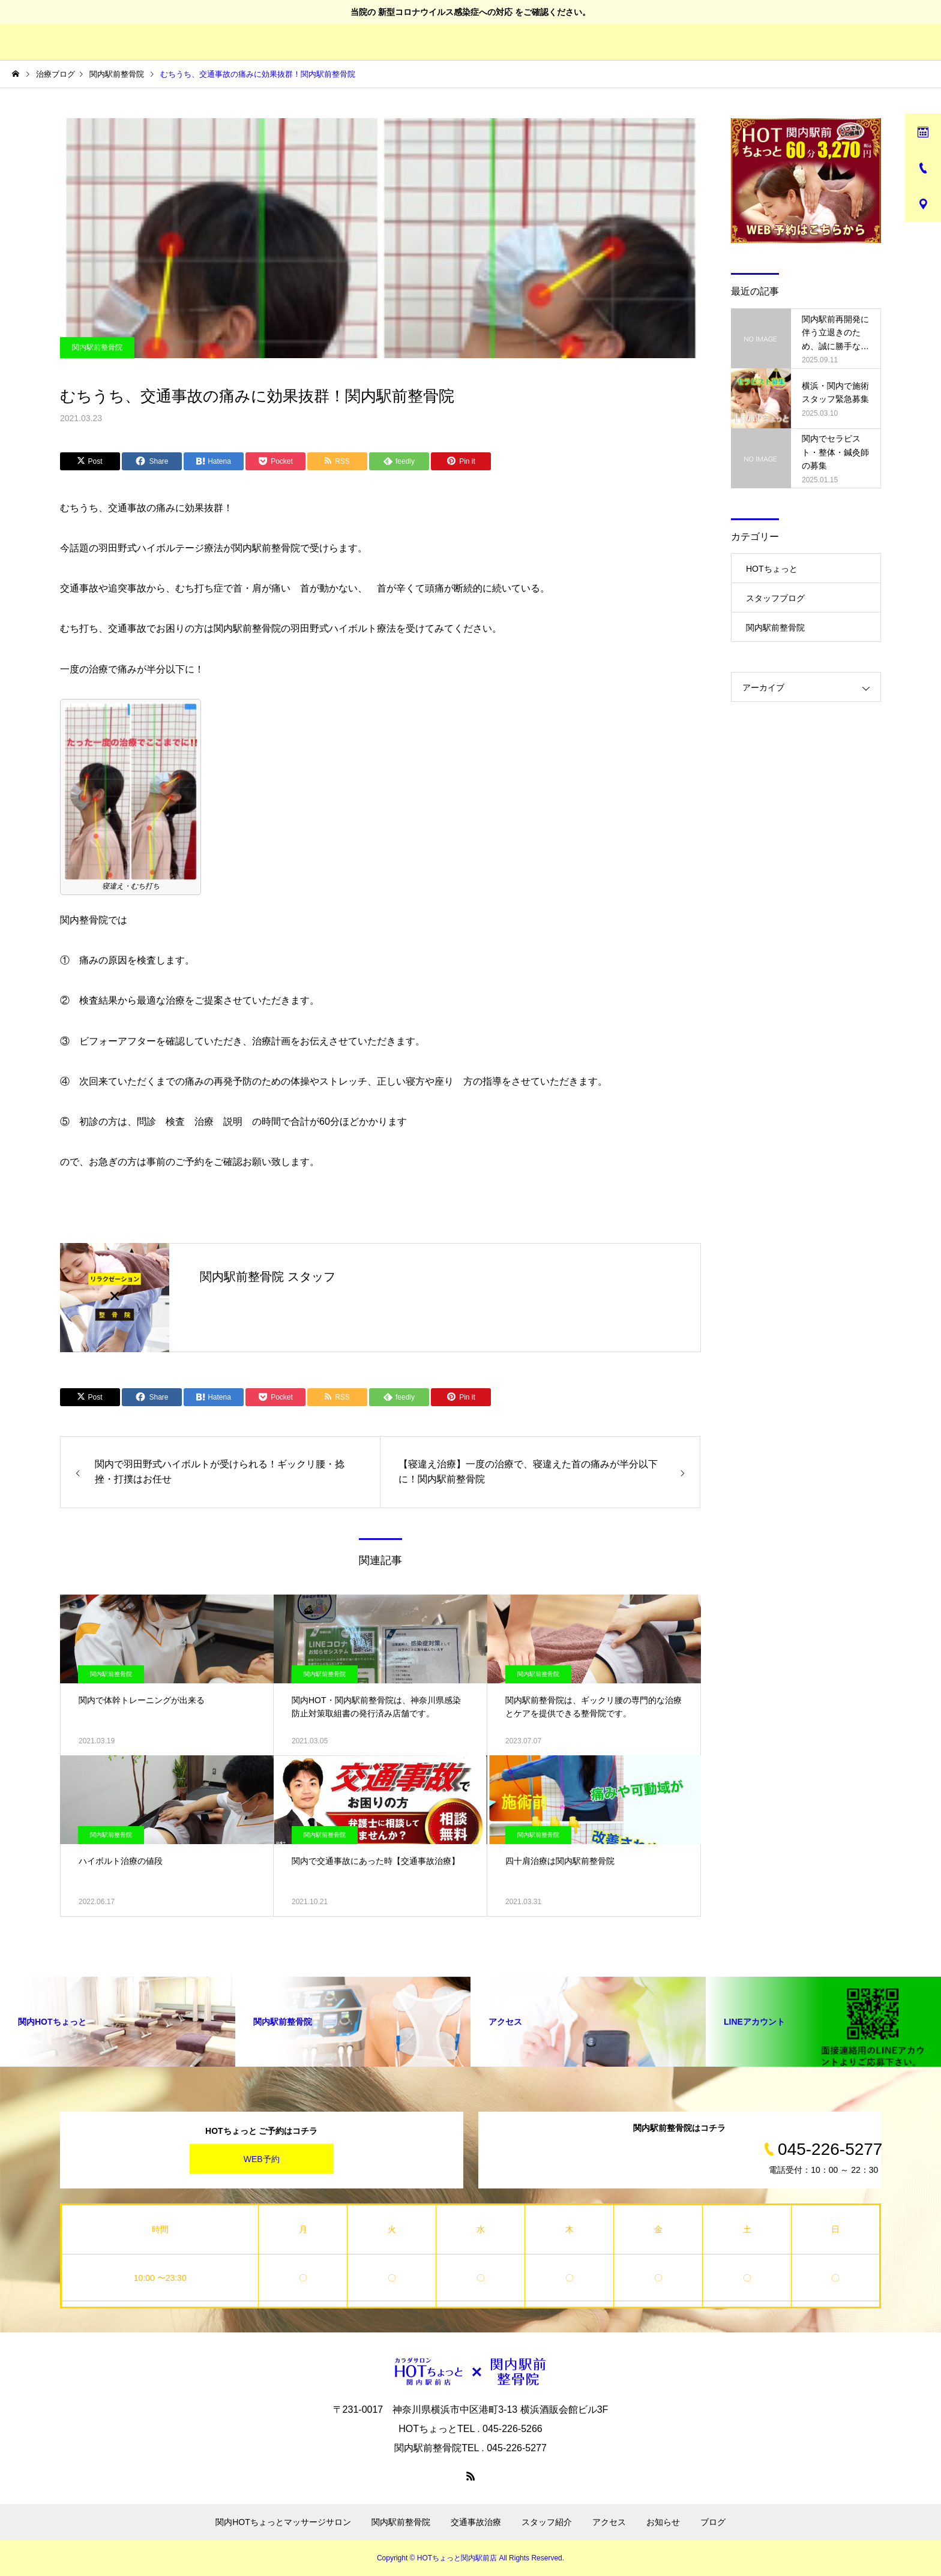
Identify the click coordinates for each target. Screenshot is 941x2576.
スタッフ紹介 (547, 2522)
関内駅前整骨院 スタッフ (267, 1276)
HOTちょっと (772, 569)
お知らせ (663, 2522)
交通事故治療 (476, 2522)
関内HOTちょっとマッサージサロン (283, 2522)
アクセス (609, 2522)
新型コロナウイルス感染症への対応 (445, 12)
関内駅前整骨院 (97, 347)
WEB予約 (262, 2158)
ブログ (713, 2522)
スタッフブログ (775, 598)
